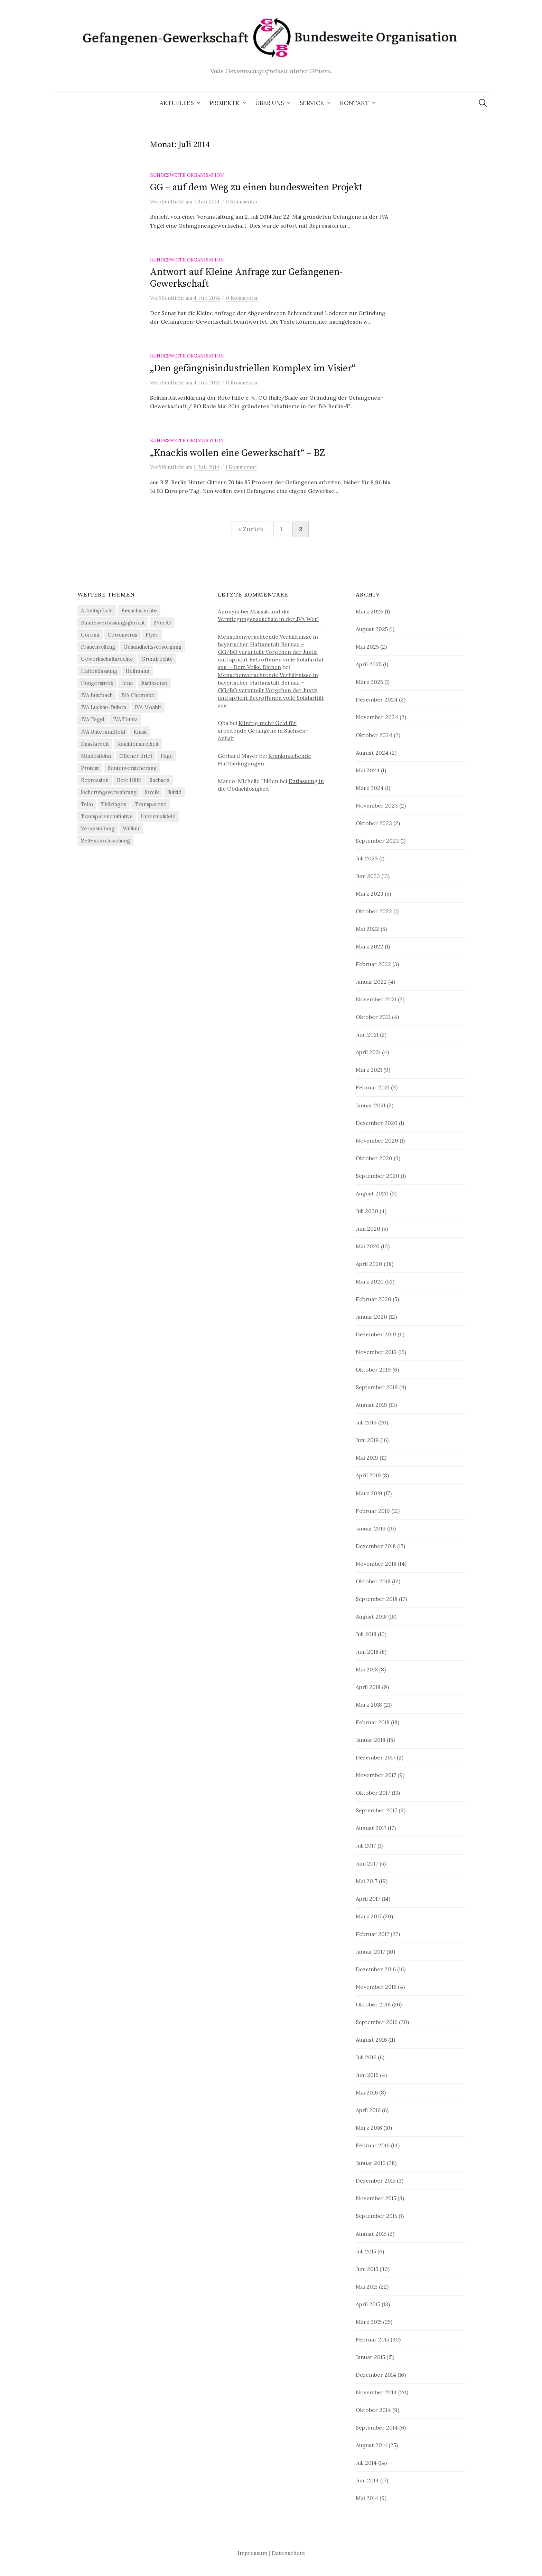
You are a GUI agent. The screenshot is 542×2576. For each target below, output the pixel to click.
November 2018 (376, 1563)
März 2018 (369, 1704)
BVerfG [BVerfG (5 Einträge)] (162, 622)
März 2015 (369, 2321)
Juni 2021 (367, 1034)
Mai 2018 (367, 1669)
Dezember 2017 (375, 1757)
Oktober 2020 (374, 1158)
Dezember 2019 (376, 1334)
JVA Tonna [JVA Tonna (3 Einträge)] (125, 719)
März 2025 (369, 681)
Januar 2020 (371, 1316)
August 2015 (371, 2233)
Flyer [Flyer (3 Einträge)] (152, 634)
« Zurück (250, 529)
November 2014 (376, 2392)
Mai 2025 (367, 646)
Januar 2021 (370, 1105)
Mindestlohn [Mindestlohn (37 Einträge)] (96, 756)
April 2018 (368, 1686)
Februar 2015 (372, 2339)
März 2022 (369, 946)
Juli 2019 (366, 1422)
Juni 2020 (368, 1228)
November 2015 (376, 2198)
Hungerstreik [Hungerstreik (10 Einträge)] (97, 683)
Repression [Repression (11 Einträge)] (95, 780)
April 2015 (368, 2304)
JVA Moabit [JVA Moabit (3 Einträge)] (147, 707)
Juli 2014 (366, 2462)
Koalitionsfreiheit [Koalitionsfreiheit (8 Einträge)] (138, 744)
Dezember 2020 (377, 1122)
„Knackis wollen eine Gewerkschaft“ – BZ (237, 453)
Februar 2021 (373, 1087)
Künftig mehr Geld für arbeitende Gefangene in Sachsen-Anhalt (263, 730)
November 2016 (376, 1986)
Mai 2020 (368, 1246)
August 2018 (371, 1616)
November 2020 (377, 1140)
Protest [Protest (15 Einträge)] (90, 768)
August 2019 (371, 1404)
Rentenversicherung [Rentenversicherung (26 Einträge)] (132, 768)
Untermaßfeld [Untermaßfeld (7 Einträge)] (158, 816)
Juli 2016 (366, 2057)
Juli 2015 (366, 2251)
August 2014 (371, 2445)
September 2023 (377, 840)
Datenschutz (288, 2552)
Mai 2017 (366, 1881)
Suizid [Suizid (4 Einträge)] (174, 792)
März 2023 (369, 893)
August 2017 (371, 1827)
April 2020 (369, 1263)
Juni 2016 (367, 2074)
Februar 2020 (373, 1299)
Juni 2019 (367, 1440)
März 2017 (369, 1916)
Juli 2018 (366, 1634)
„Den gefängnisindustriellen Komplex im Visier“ (252, 368)
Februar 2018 (373, 1722)
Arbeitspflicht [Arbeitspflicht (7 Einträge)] (97, 610)
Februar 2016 (373, 2145)
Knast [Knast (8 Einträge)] (140, 731)
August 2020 (372, 1193)
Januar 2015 (370, 2357)
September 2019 (377, 1387)
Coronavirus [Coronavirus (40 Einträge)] (122, 634)
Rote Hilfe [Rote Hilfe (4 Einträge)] (129, 780)
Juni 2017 (367, 1863)
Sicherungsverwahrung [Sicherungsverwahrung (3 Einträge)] (109, 792)
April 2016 (368, 2110)
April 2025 (369, 664)
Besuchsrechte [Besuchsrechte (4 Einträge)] (139, 610)
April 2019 (368, 1475)
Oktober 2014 (373, 2409)
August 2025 (372, 629)
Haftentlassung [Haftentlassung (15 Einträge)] (99, 671)
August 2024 (372, 752)
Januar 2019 (371, 1528)
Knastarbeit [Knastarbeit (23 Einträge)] (95, 744)
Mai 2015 (366, 2286)
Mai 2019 (367, 1457)
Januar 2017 (370, 1951)
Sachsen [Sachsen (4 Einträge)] (159, 780)
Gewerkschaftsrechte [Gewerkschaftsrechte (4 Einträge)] (107, 659)
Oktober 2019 (373, 1369)
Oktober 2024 (374, 735)
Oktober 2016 (373, 2004)
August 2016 (371, 2039)
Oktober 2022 (374, 911)
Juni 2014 (367, 2480)
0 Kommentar (242, 201)
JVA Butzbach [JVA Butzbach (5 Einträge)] (97, 695)
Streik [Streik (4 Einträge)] (152, 792)
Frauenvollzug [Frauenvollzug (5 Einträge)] (98, 646)
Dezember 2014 (376, 2374)
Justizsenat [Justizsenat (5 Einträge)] (154, 683)
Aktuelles (177, 103)
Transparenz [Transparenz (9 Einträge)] (150, 804)
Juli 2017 (366, 1845)
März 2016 (369, 2127)
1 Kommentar (240, 467)
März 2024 (370, 787)
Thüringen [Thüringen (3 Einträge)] (114, 804)
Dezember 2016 (376, 1969)
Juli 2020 (367, 1211)
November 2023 (377, 805)
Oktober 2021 (373, 1016)
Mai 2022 (367, 928)
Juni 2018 (367, 1651)
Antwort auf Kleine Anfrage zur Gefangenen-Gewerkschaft (246, 278)
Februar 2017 (372, 1933)
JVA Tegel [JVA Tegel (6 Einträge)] (92, 719)
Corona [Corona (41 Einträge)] (90, 634)
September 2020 (377, 1175)
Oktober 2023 (374, 823)
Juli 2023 (367, 858)
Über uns (269, 103)
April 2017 (368, 1898)
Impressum (252, 2552)
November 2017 (376, 1775)
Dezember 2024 (377, 699)
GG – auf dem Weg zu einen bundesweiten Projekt (256, 187)
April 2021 (368, 1052)
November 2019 (376, 1351)
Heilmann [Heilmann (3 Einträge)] (137, 671)
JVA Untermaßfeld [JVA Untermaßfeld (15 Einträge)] (103, 731)
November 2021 (376, 999)
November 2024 (377, 717)
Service (312, 103)
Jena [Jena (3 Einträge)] (127, 683)
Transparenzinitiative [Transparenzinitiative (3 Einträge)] (107, 816)
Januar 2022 (371, 981)
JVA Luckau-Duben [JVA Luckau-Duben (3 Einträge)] (103, 707)
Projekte (224, 103)
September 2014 (377, 2427)
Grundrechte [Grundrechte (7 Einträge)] (157, 659)
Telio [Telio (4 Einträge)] (87, 804)
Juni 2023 (368, 875)
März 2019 (369, 1493)
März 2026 (369, 611)
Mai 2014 (367, 2497)
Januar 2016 (370, 2162)
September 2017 (376, 1810)
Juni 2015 (367, 2268)
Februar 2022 (373, 964)
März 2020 (370, 1281)
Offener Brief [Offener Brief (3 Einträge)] (135, 756)
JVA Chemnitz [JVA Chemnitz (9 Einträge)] (137, 695)
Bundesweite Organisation (187, 175)
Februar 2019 (373, 1510)
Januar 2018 (370, 1739)
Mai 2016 (367, 2092)
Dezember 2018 (376, 1546)
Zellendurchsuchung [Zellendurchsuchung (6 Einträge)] (105, 840)
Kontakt (354, 103)
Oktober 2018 (373, 1581)
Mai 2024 (368, 770)
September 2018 (377, 1598)
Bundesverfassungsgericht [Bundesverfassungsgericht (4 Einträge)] (113, 622)
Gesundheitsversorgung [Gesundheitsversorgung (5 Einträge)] (152, 646)
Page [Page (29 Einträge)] (166, 756)
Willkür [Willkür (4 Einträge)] (131, 828)
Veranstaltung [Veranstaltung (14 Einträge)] (97, 828)
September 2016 (377, 2022)
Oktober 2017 (373, 1792)
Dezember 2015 (375, 2180)
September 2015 (376, 2215)
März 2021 (369, 1069)
